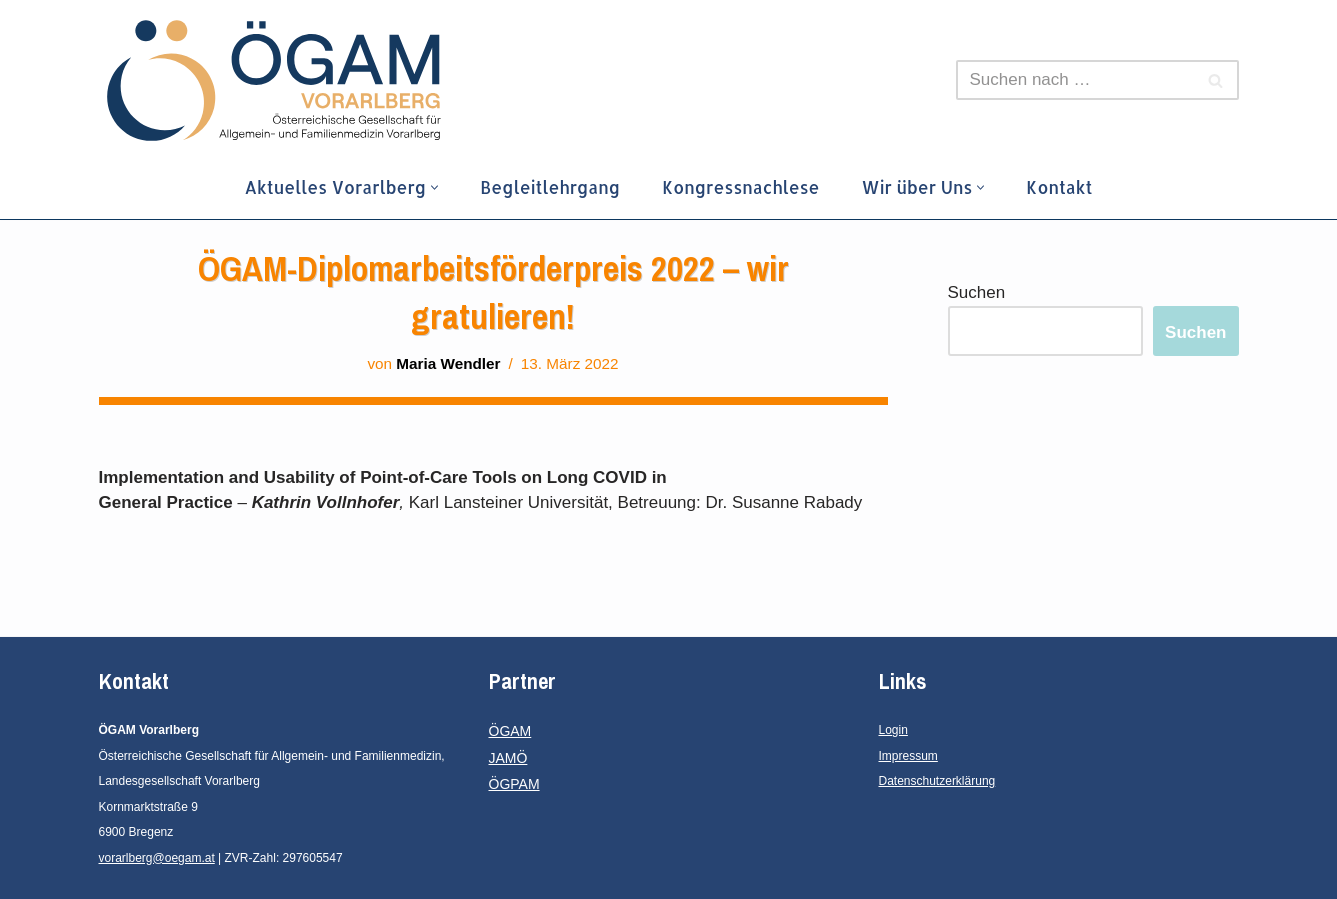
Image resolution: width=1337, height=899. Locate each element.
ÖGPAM (514, 784)
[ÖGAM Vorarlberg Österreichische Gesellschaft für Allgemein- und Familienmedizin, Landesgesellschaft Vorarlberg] (274, 80)
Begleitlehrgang (550, 187)
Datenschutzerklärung (937, 781)
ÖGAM (510, 731)
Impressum (908, 756)
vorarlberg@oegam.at (157, 858)
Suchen (977, 292)
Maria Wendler (448, 363)
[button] (434, 187)
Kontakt (1059, 187)
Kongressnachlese (740, 187)
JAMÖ (508, 758)
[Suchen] (1075, 80)
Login (893, 730)
